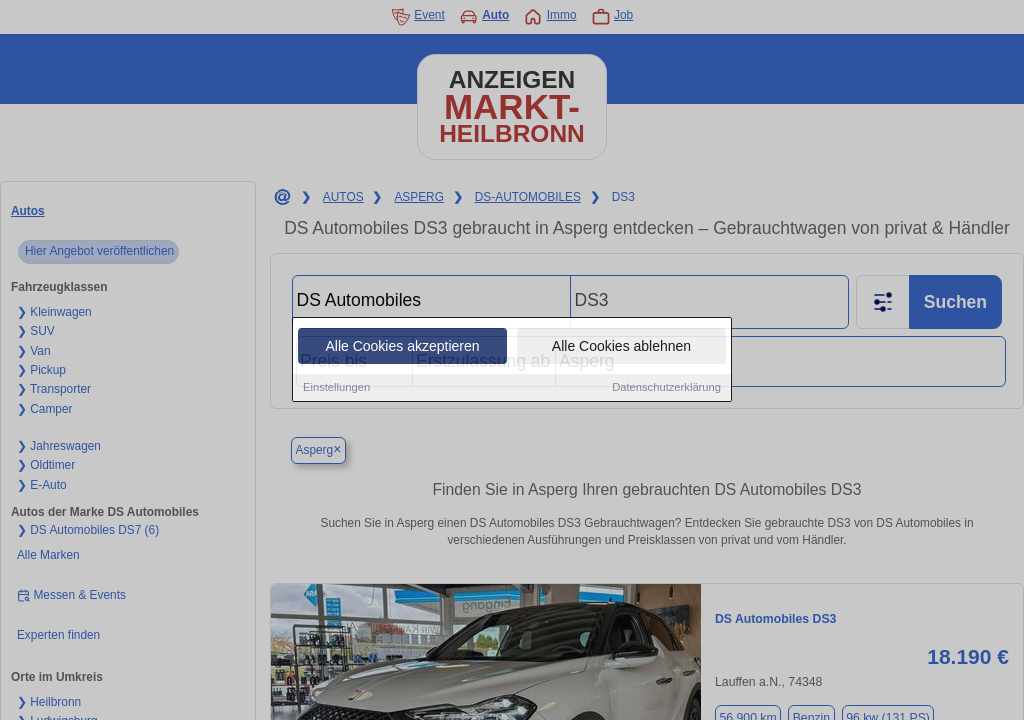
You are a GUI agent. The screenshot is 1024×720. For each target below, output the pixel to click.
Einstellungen (336, 388)
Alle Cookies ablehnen (621, 347)
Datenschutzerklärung (666, 388)
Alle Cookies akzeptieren (402, 347)
